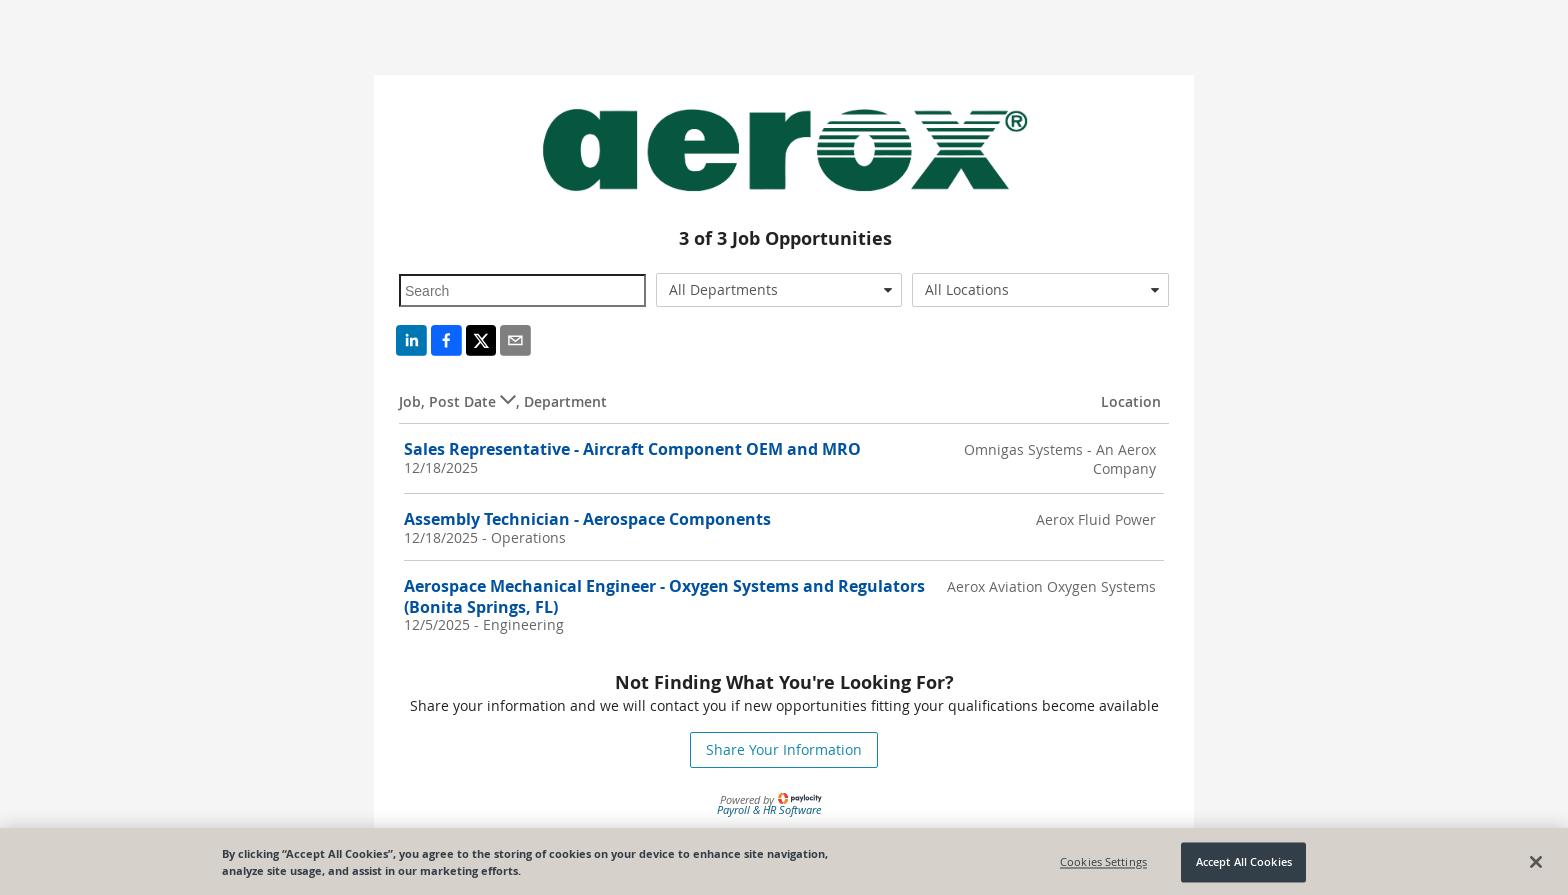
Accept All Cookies (1244, 865)
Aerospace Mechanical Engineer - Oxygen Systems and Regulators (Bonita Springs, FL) (664, 596)
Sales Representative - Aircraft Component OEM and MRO (632, 449)
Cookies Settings (1103, 865)
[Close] (1536, 865)
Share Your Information (784, 749)
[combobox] (779, 290)
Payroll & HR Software (769, 809)
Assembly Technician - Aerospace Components (587, 519)
